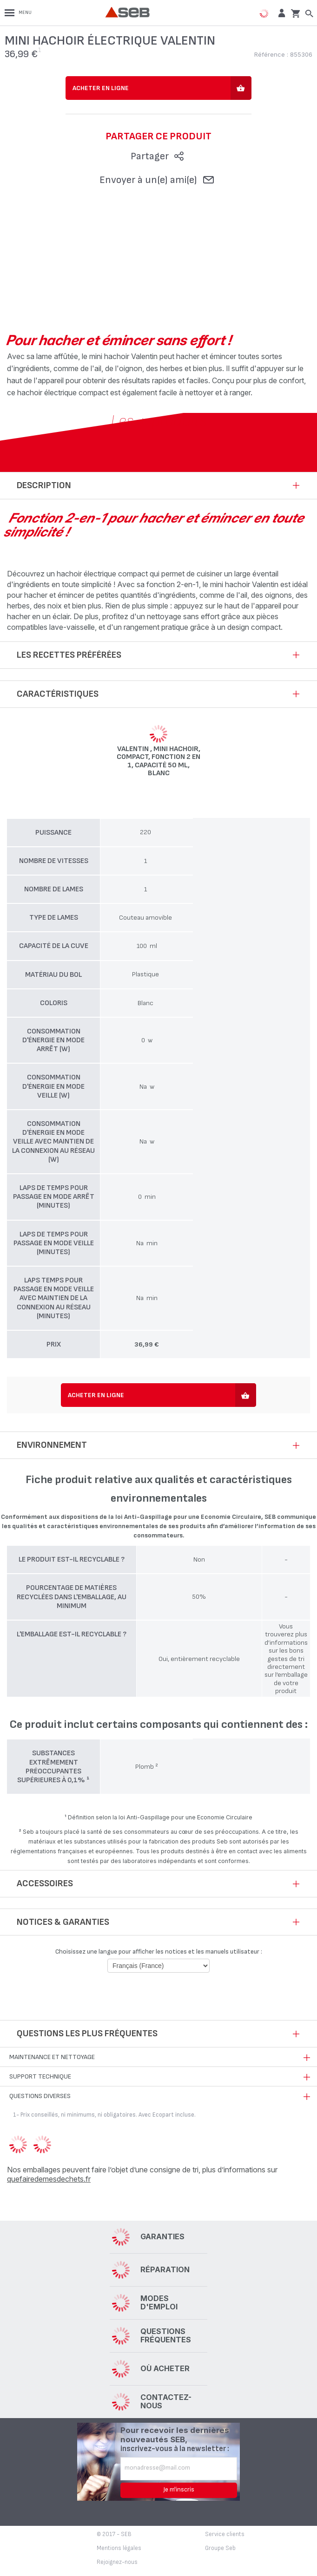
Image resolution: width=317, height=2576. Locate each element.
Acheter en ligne (101, 88)
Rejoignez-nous (117, 2562)
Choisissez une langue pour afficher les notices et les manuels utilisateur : (158, 1951)
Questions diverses (40, 2096)
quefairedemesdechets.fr (49, 2179)
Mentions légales (119, 2548)
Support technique (40, 2076)
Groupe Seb (220, 2548)
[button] (280, 13)
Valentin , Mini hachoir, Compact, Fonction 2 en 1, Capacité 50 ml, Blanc (158, 761)
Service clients (224, 2534)
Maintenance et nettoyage (52, 2057)
